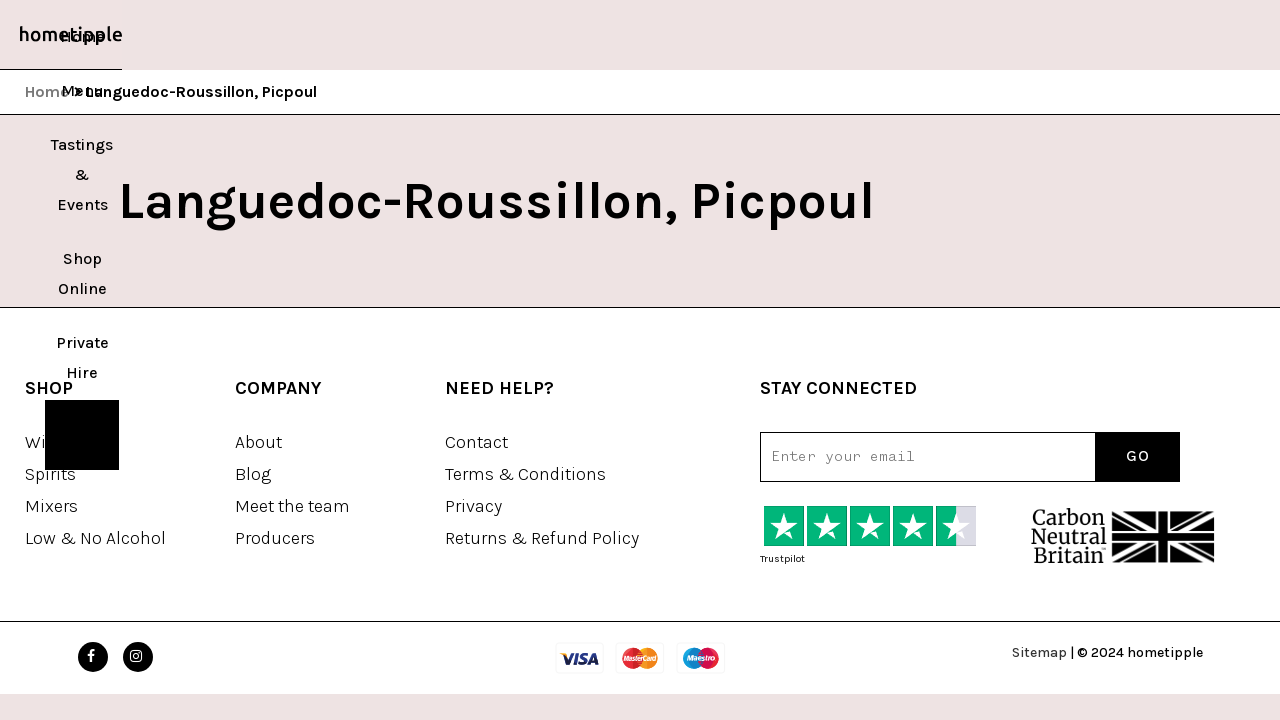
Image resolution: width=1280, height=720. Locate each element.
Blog (253, 474)
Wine (45, 442)
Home (341, 36)
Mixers (51, 506)
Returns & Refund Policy (542, 538)
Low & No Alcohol (95, 538)
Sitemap (1039, 652)
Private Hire (742, 36)
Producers (275, 538)
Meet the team (292, 506)
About (258, 442)
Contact (476, 442)
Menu (401, 36)
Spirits (50, 474)
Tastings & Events (506, 36)
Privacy (473, 506)
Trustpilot (782, 559)
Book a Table (855, 36)
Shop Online (636, 36)
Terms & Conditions (525, 474)
